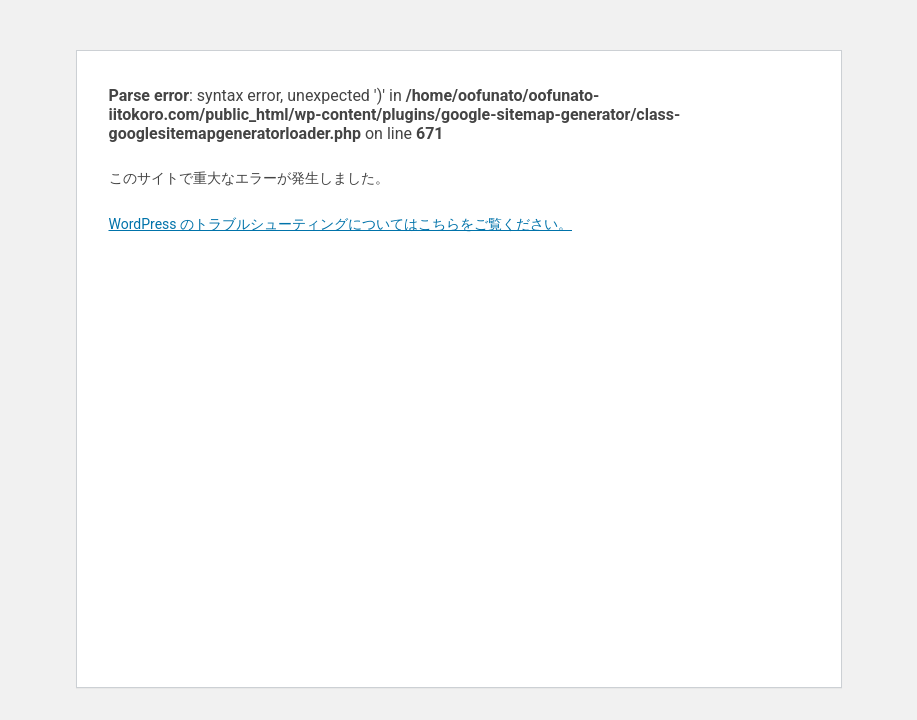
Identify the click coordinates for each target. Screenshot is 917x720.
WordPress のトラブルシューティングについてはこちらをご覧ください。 (341, 224)
